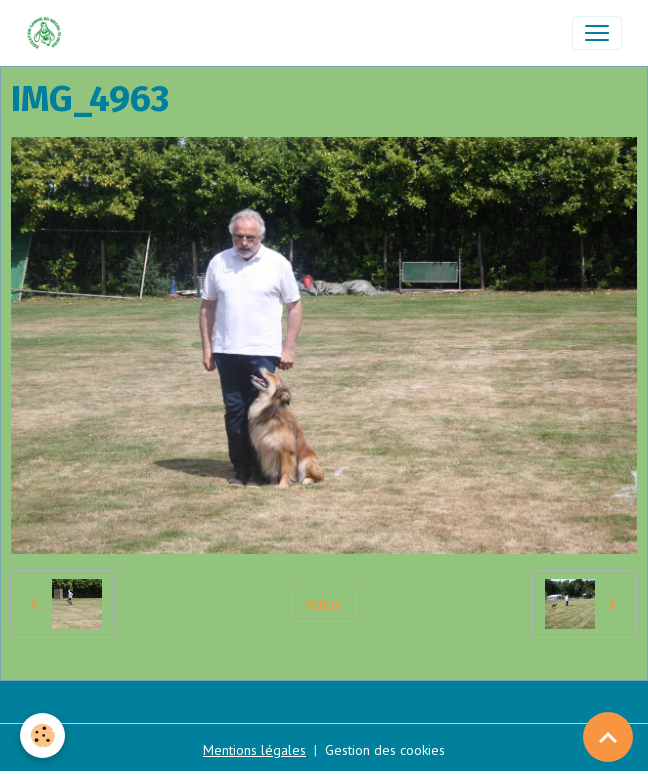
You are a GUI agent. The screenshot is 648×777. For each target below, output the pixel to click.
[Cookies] (42, 735)
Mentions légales (254, 750)
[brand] (48, 33)
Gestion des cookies (385, 750)
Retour (323, 604)
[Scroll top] (608, 737)
